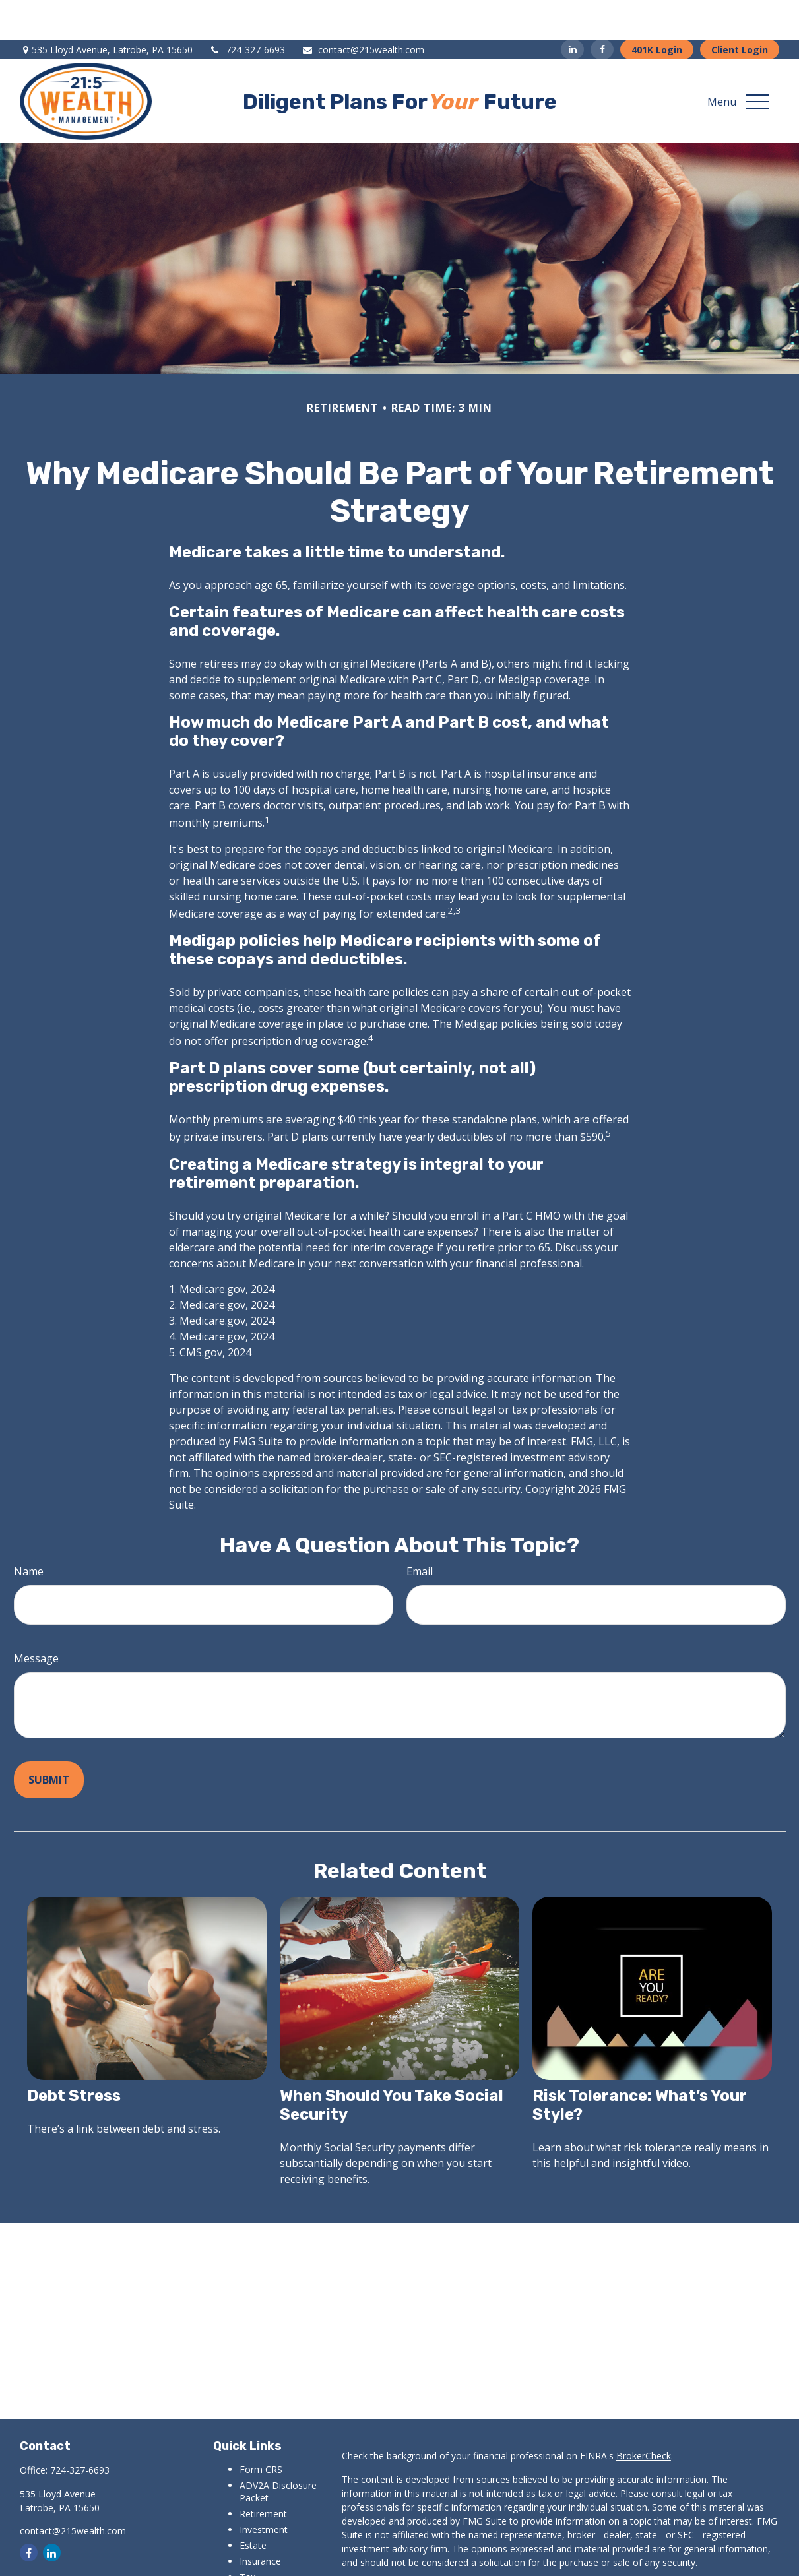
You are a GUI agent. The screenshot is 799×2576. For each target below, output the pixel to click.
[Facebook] (602, 10)
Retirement (263, 2474)
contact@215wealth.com (363, 10)
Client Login (739, 10)
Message (36, 1619)
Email (419, 1531)
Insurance (260, 2521)
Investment (264, 2490)
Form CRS (261, 2430)
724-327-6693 (247, 10)
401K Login (656, 10)
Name (29, 1531)
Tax (247, 2537)
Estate (253, 2505)
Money (254, 2553)
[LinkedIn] (572, 10)
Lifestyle (257, 2569)
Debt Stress (74, 2056)
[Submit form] (49, 1740)
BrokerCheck (643, 2416)
